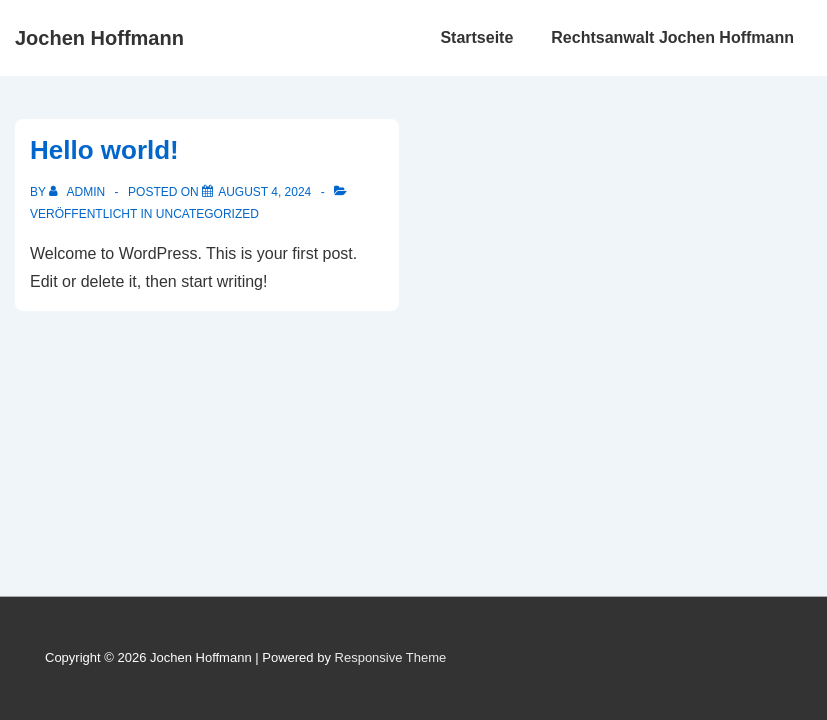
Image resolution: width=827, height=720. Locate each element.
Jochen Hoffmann (99, 38)
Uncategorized (207, 214)
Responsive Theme (391, 657)
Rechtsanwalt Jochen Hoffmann (672, 37)
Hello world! (104, 150)
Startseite (476, 37)
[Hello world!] (264, 192)
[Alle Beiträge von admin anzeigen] (78, 192)
